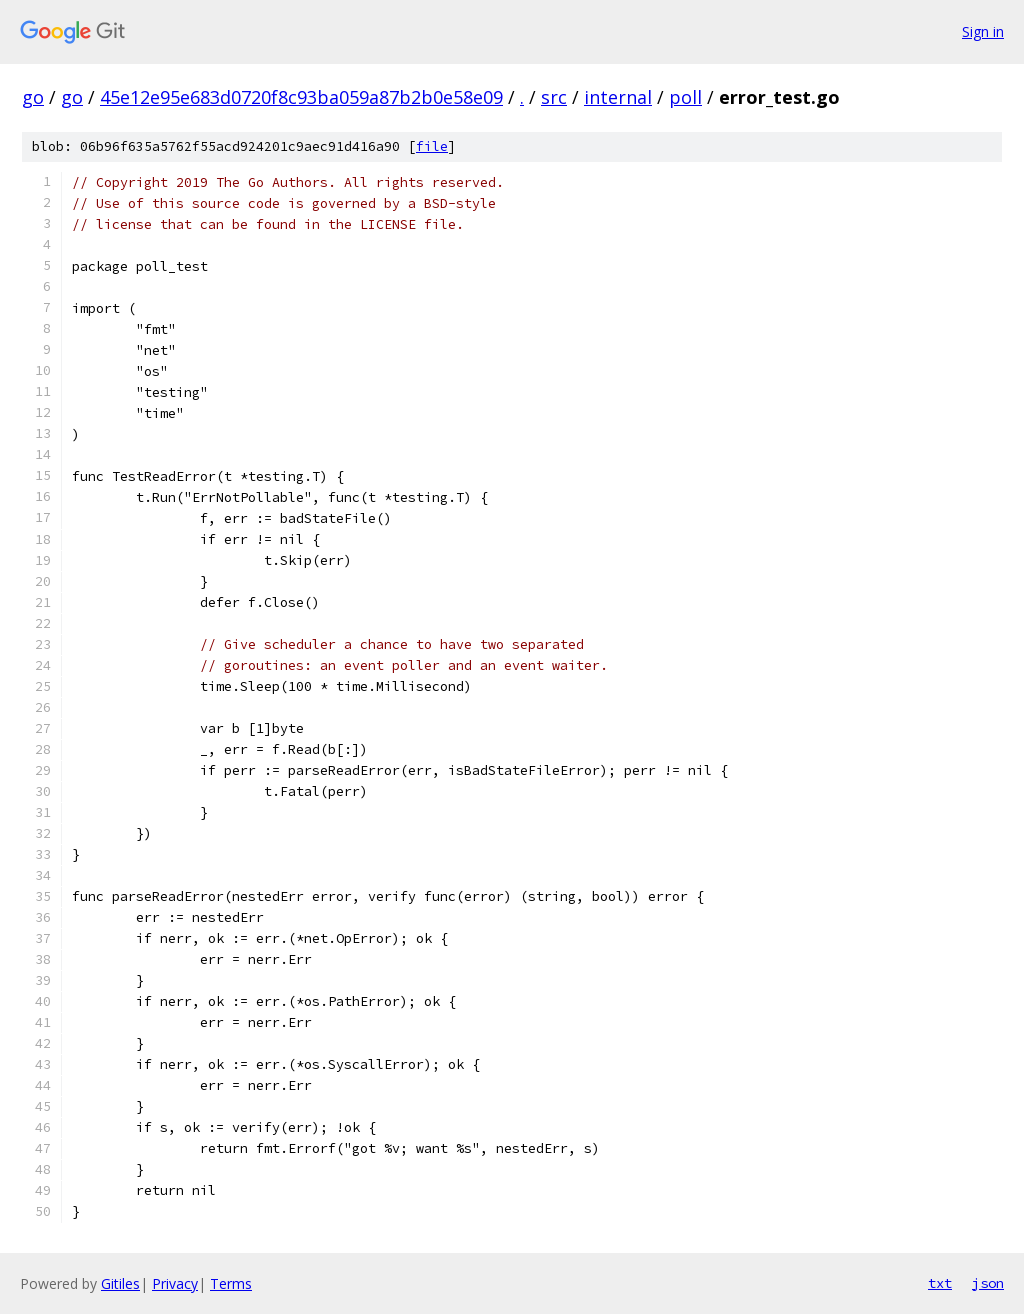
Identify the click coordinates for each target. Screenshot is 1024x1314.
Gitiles (120, 1283)
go (33, 97)
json (988, 1283)
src (554, 97)
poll (685, 97)
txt (940, 1283)
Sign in (983, 31)
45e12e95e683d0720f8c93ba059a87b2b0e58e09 (301, 97)
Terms (231, 1283)
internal (618, 97)
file (432, 146)
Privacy (175, 1283)
